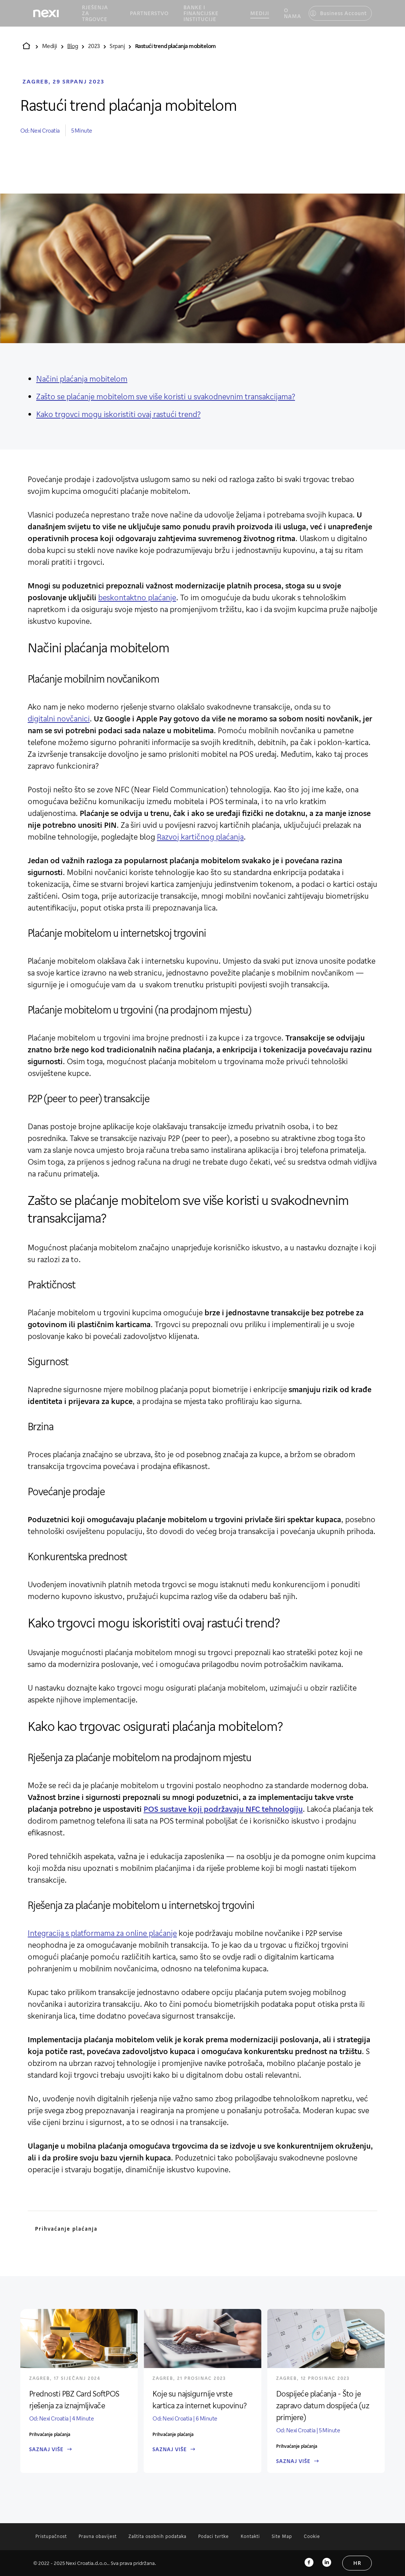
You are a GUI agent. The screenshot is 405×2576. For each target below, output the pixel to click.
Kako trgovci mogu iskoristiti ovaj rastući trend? (118, 414)
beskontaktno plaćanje (137, 597)
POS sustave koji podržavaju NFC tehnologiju (223, 1809)
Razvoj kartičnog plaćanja (200, 836)
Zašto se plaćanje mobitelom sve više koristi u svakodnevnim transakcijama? (165, 396)
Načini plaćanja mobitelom (81, 378)
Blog (72, 45)
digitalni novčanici (59, 718)
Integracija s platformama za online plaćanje (102, 1933)
